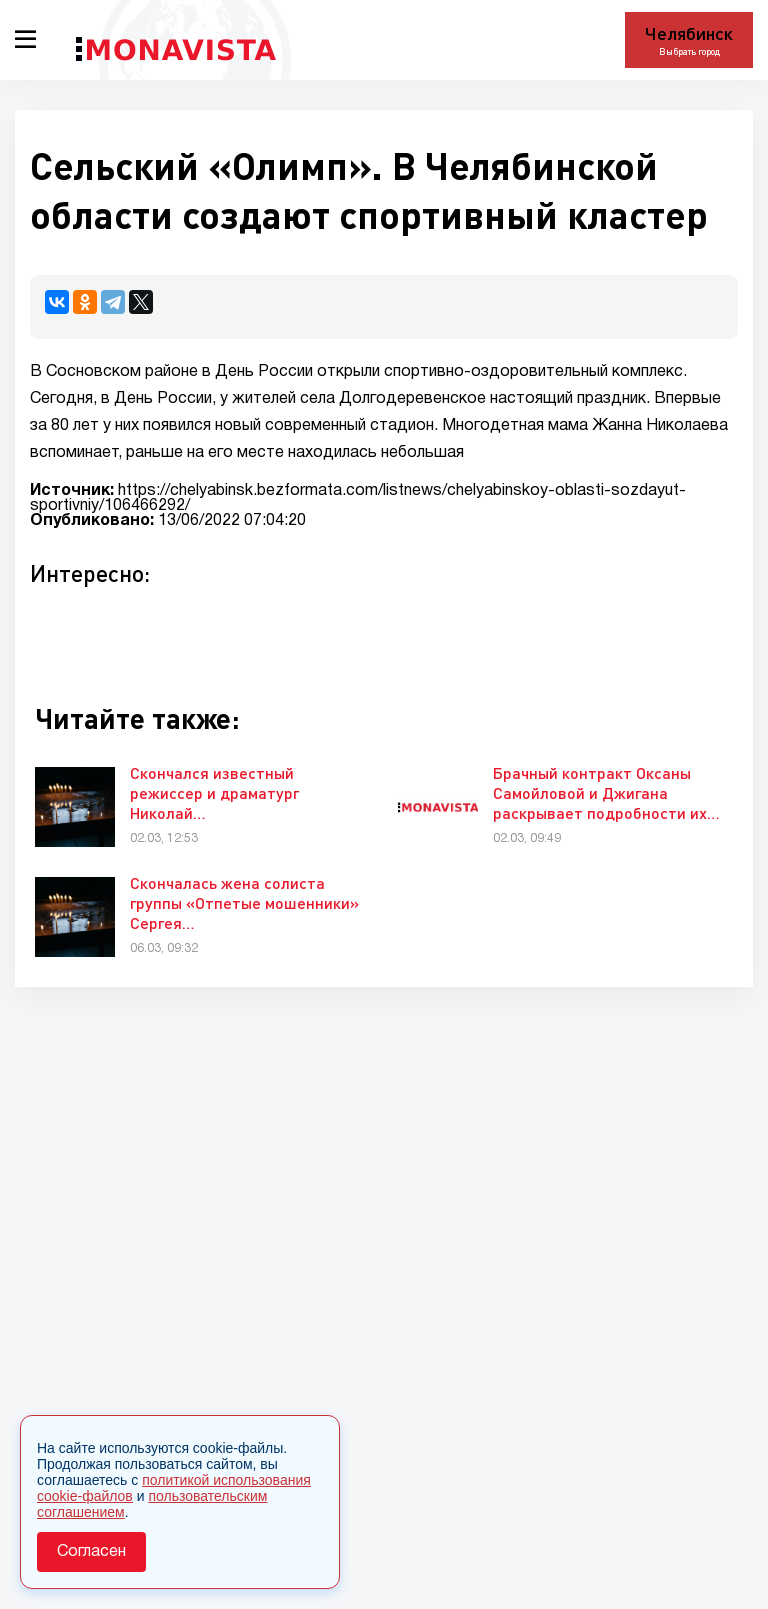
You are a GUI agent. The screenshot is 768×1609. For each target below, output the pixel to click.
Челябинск (689, 33)
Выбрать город (689, 51)
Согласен (91, 1552)
